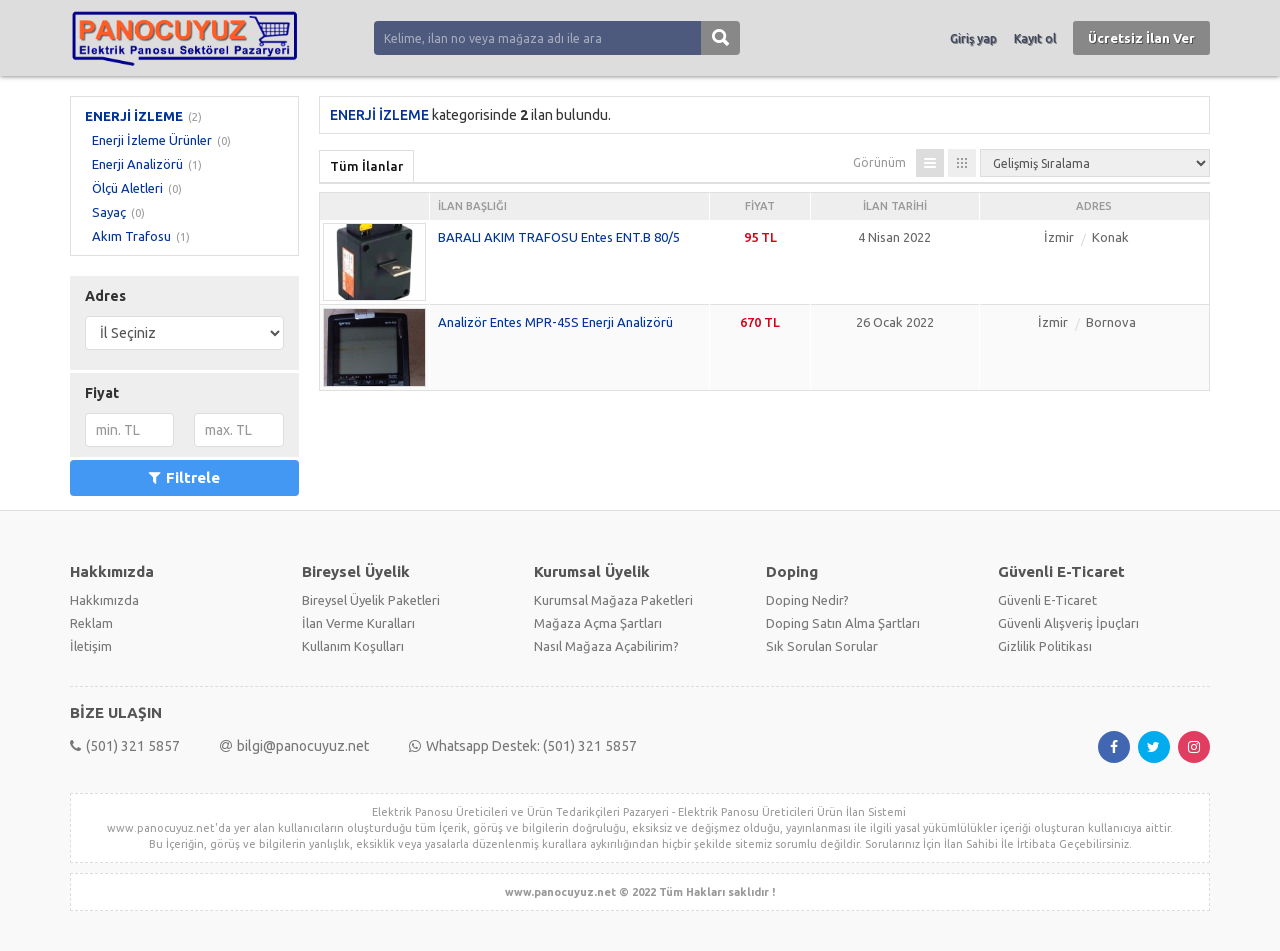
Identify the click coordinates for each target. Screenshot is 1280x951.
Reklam (91, 623)
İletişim (91, 646)
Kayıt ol (1035, 38)
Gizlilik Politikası (1045, 646)
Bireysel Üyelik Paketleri (371, 600)
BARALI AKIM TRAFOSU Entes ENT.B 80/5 (559, 237)
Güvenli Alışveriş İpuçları (1068, 623)
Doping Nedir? (807, 600)
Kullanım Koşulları (353, 646)
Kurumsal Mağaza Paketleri (613, 600)
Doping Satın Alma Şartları (843, 623)
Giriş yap (973, 38)
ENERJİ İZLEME (134, 116)
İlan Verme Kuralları (358, 623)
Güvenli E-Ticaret (1047, 600)
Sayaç (109, 212)
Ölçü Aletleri (127, 188)
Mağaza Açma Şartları (598, 623)
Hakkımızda (104, 600)
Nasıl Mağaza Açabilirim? (606, 646)
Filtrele (184, 477)
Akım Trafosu (131, 236)
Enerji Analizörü (137, 164)
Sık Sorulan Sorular (822, 646)
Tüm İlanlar (366, 166)
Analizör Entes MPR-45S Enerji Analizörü (555, 322)
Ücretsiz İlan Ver (1141, 38)
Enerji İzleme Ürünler (152, 140)
